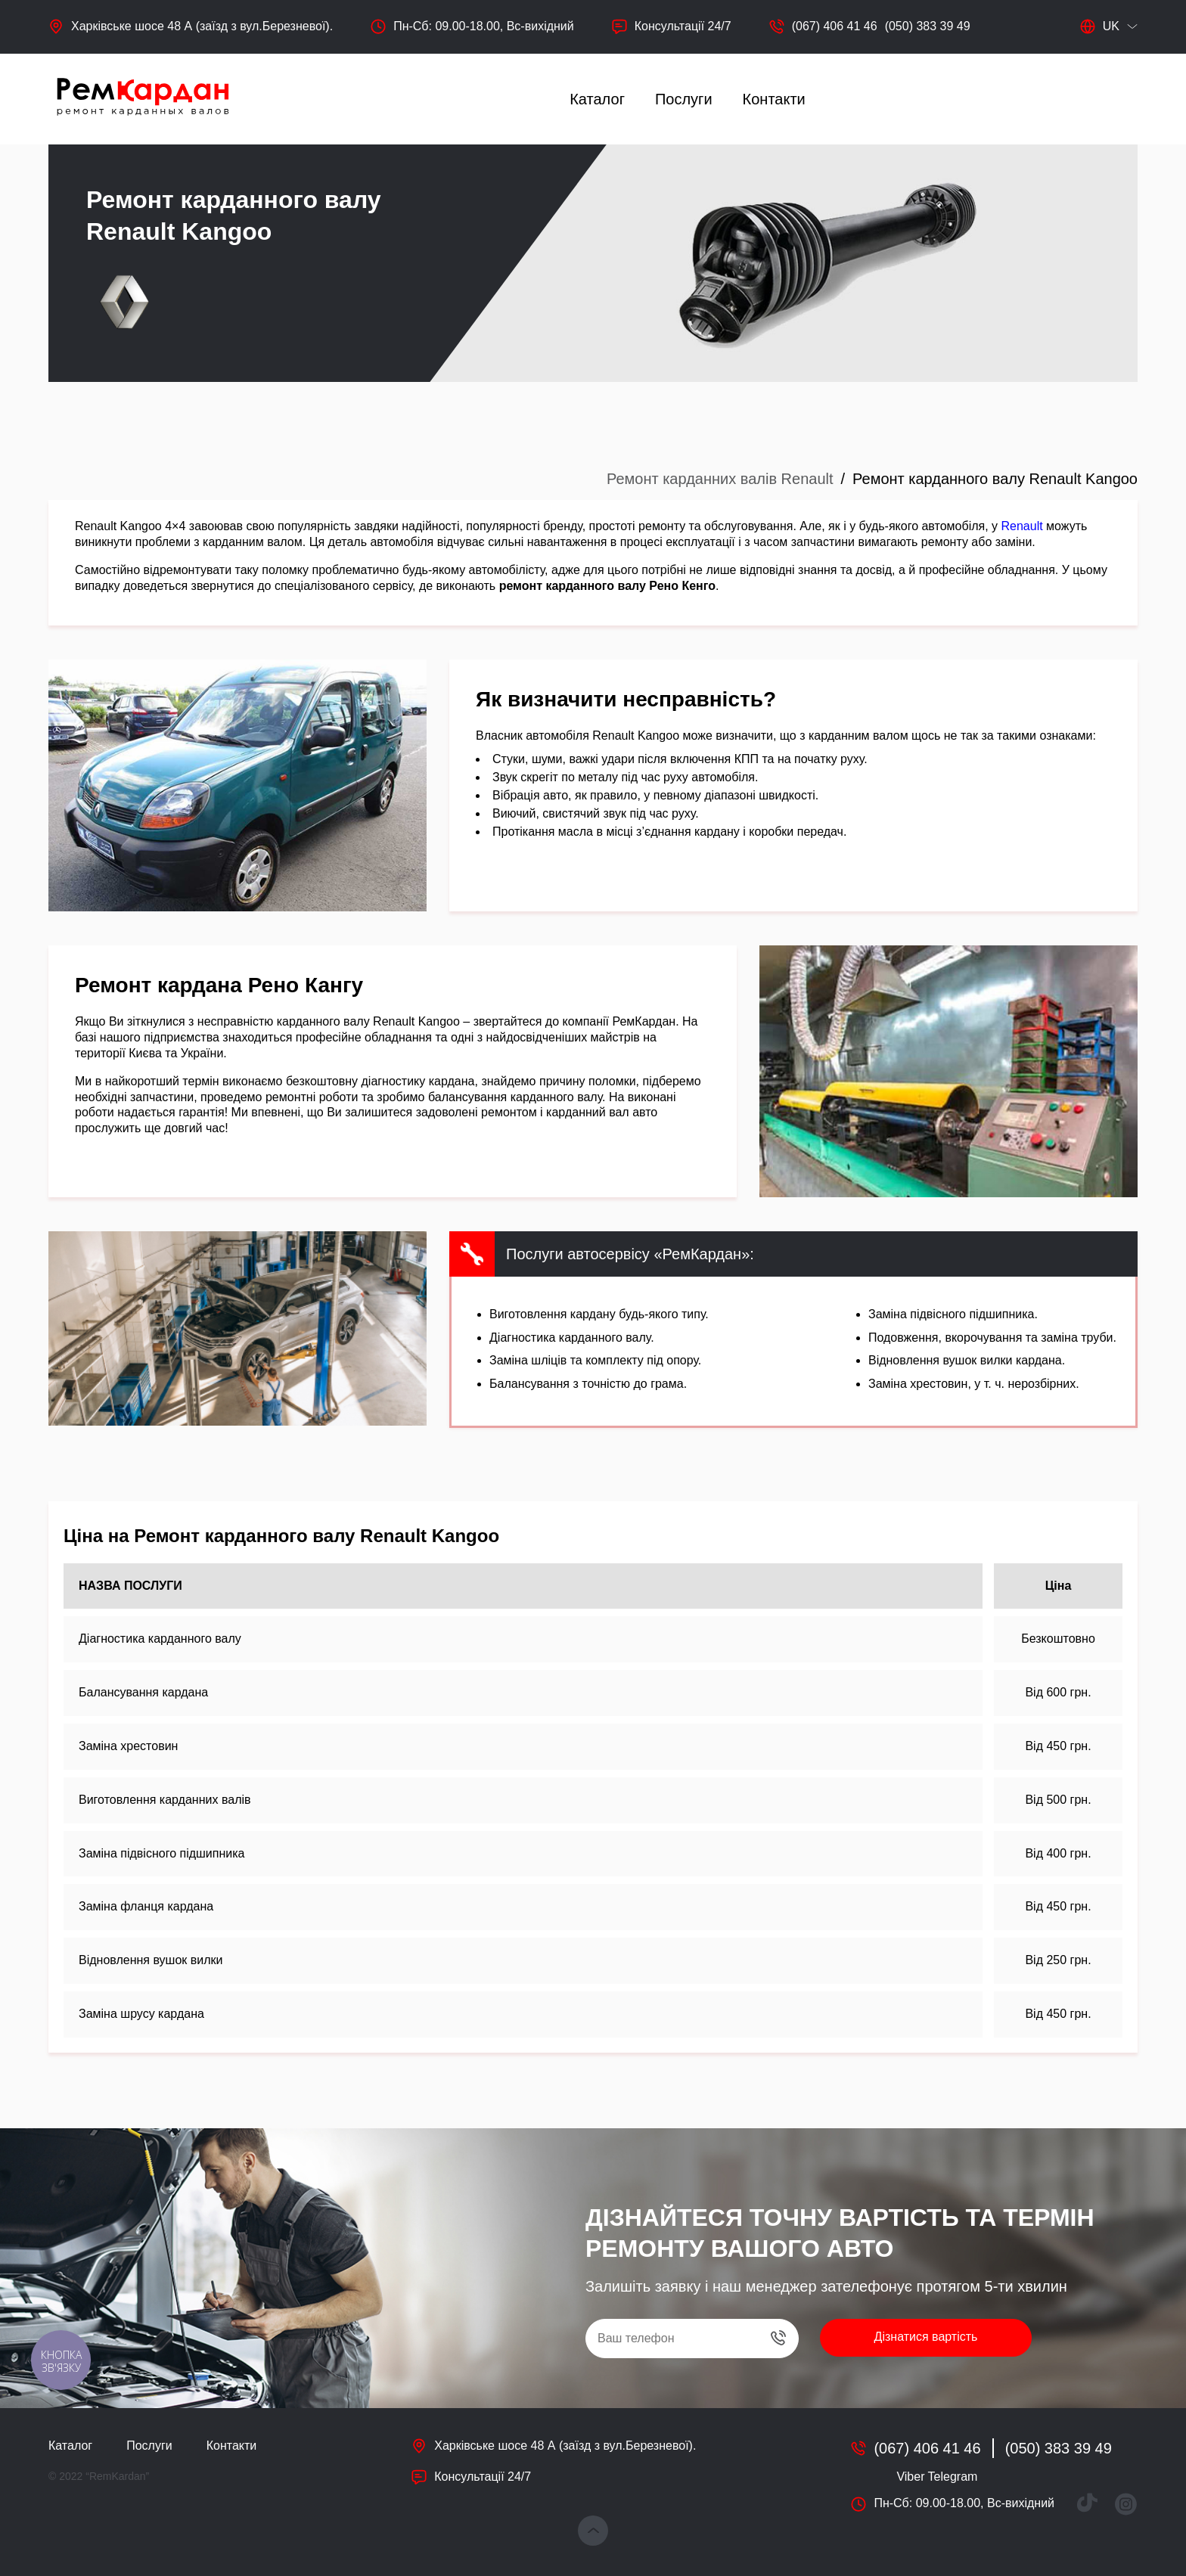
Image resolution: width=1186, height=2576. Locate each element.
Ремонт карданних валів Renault (720, 478)
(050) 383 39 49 (927, 26)
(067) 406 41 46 (834, 26)
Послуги (684, 99)
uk (1099, 26)
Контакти (774, 99)
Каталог (597, 99)
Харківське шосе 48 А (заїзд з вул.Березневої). (202, 26)
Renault (1022, 526)
